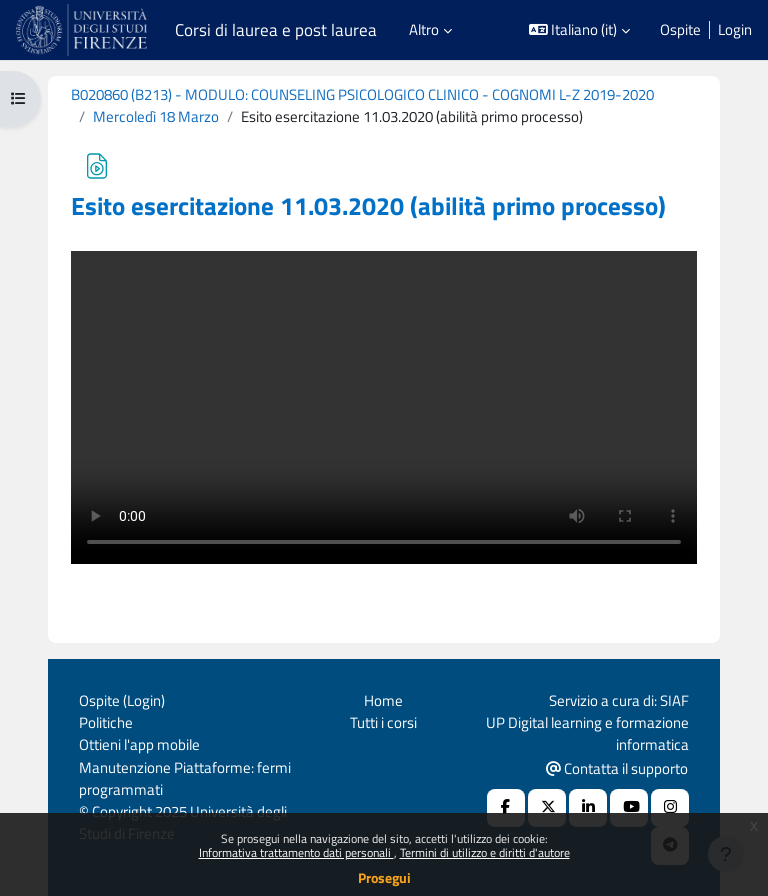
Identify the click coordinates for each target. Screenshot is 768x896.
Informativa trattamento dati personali (296, 852)
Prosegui (384, 877)
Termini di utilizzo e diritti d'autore (485, 852)
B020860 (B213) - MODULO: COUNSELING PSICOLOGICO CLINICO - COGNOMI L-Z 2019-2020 (362, 94)
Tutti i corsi (383, 722)
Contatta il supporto (617, 768)
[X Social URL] (547, 808)
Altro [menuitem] (424, 29)
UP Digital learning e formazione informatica (587, 733)
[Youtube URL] (629, 808)
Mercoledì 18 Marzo (156, 116)
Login (735, 30)
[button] (580, 30)
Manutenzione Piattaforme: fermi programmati (185, 778)
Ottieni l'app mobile (139, 744)
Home (383, 700)
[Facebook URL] (506, 808)
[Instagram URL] (670, 808)
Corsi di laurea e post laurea (276, 30)
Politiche (106, 722)
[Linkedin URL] (588, 808)
